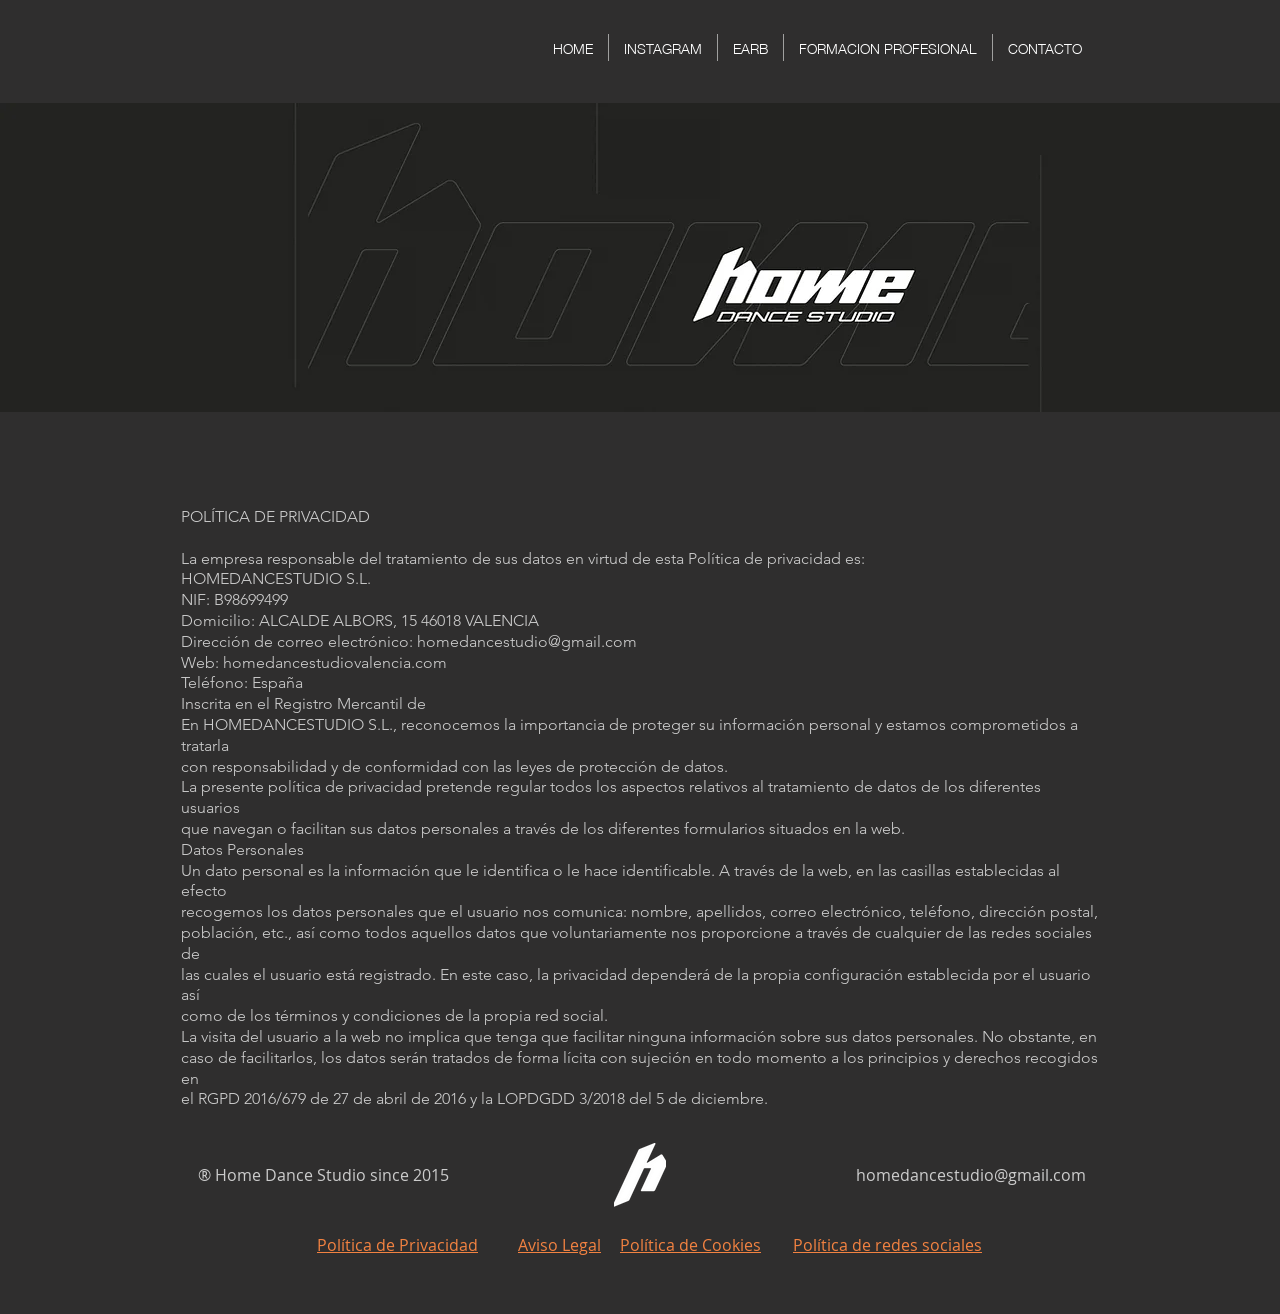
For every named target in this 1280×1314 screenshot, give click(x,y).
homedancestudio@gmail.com (971, 1175)
